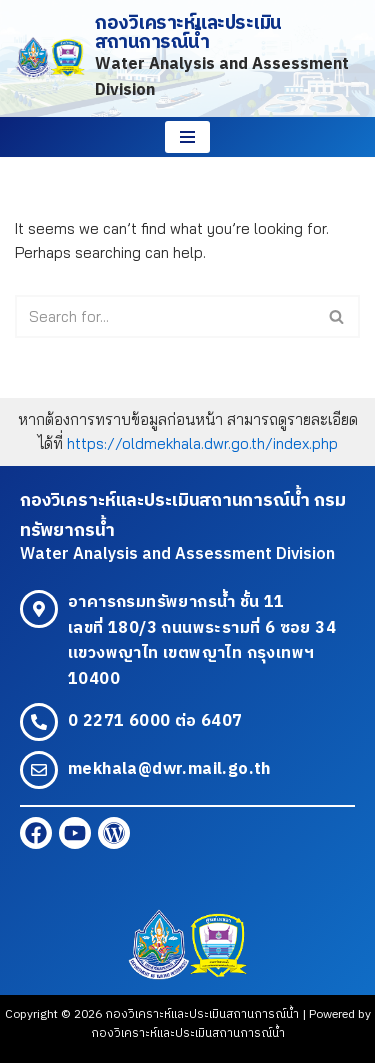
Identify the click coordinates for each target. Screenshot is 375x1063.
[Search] (165, 316)
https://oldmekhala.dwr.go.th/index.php (202, 443)
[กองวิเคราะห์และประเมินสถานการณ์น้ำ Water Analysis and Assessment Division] (187, 58)
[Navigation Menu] (187, 137)
